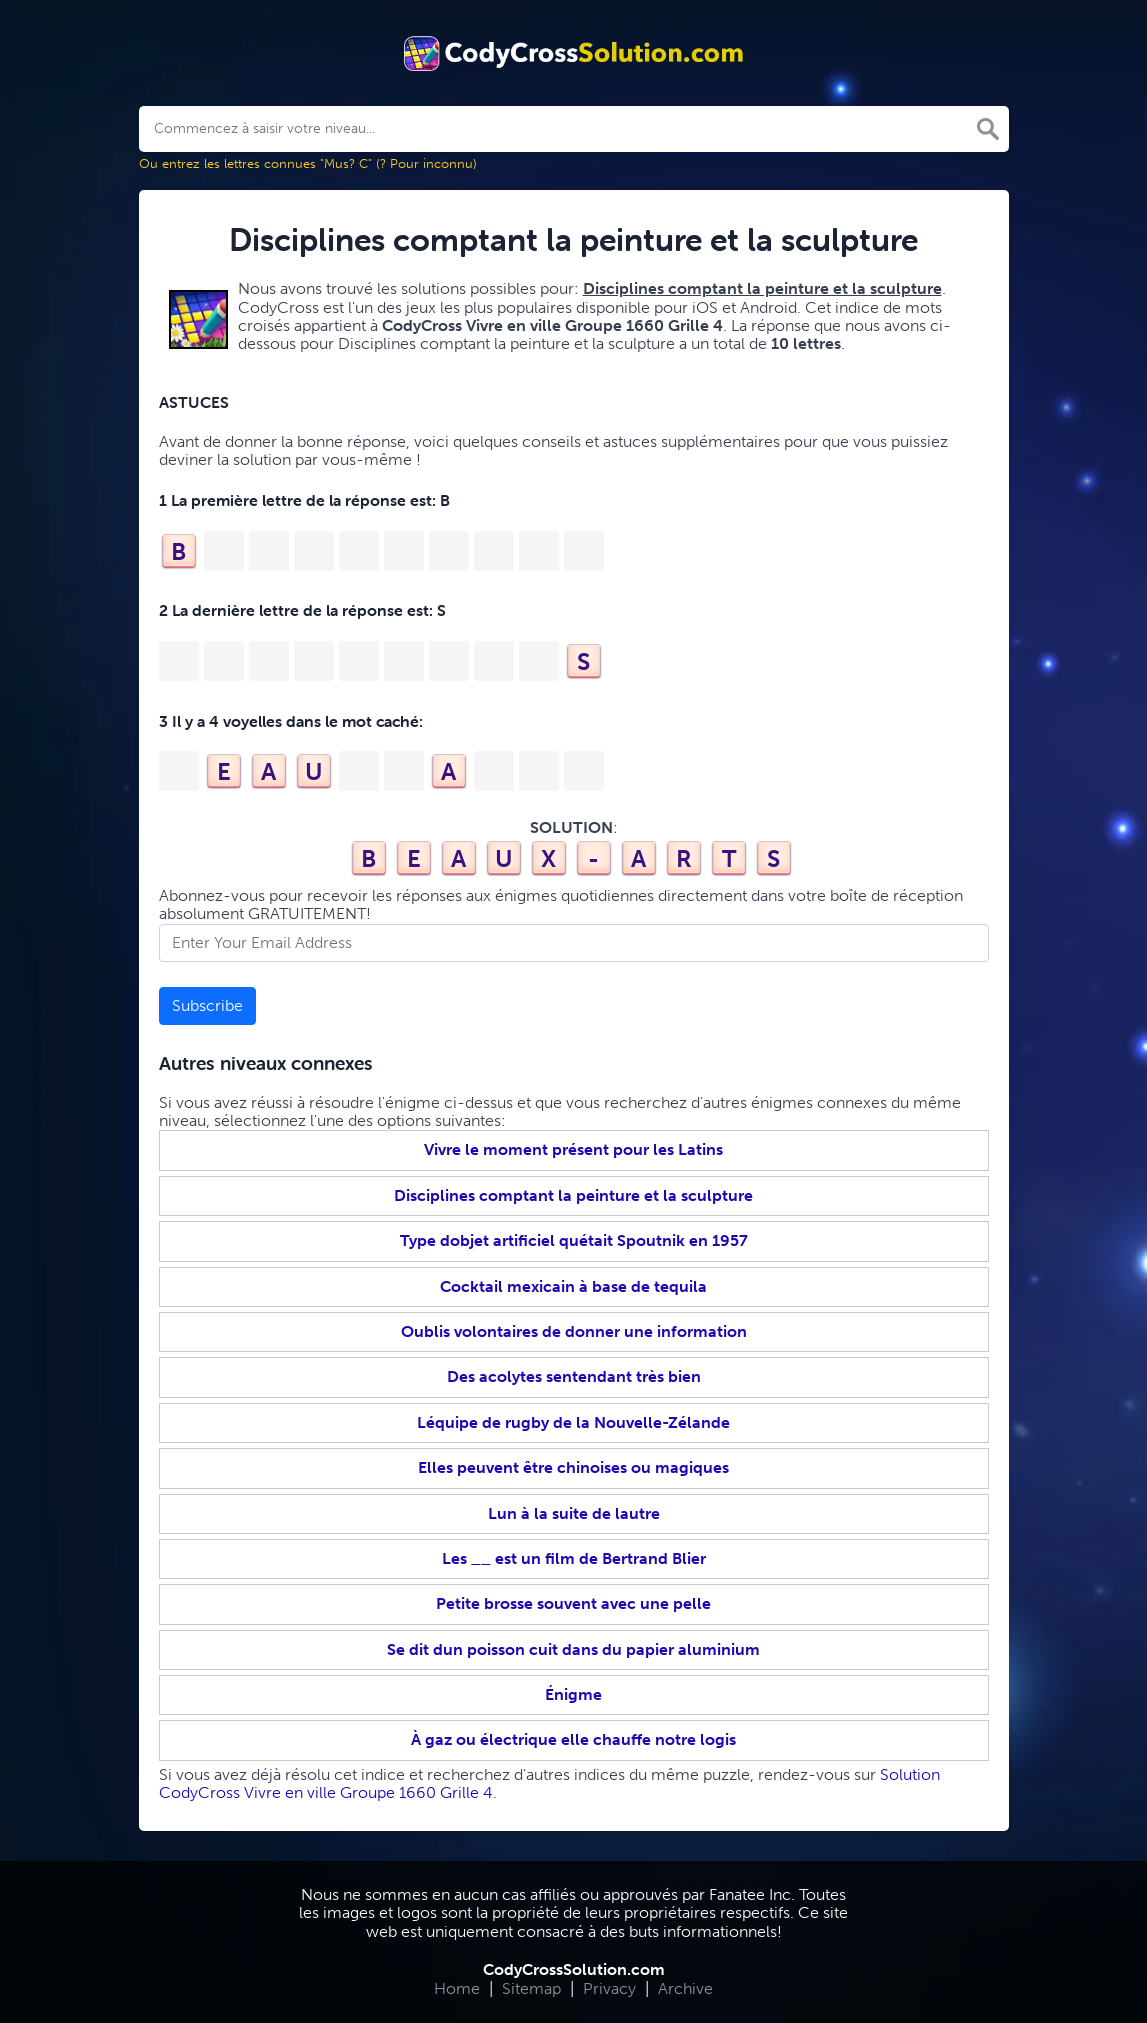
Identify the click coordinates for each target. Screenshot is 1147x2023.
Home (457, 1988)
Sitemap (531, 1988)
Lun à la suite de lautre (574, 1513)
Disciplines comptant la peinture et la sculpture (573, 1195)
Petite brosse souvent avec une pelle (573, 1603)
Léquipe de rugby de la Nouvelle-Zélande (573, 1422)
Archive (685, 1988)
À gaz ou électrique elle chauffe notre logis (573, 1739)
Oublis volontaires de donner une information (574, 1331)
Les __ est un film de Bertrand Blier (574, 1558)
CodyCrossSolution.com (574, 1969)
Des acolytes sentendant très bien (574, 1376)
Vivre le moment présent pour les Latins (573, 1149)
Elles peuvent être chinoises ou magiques (573, 1467)
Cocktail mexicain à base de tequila (573, 1286)
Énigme (573, 1694)
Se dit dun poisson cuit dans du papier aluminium (573, 1649)
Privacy (609, 1988)
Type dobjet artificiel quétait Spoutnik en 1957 (574, 1240)
